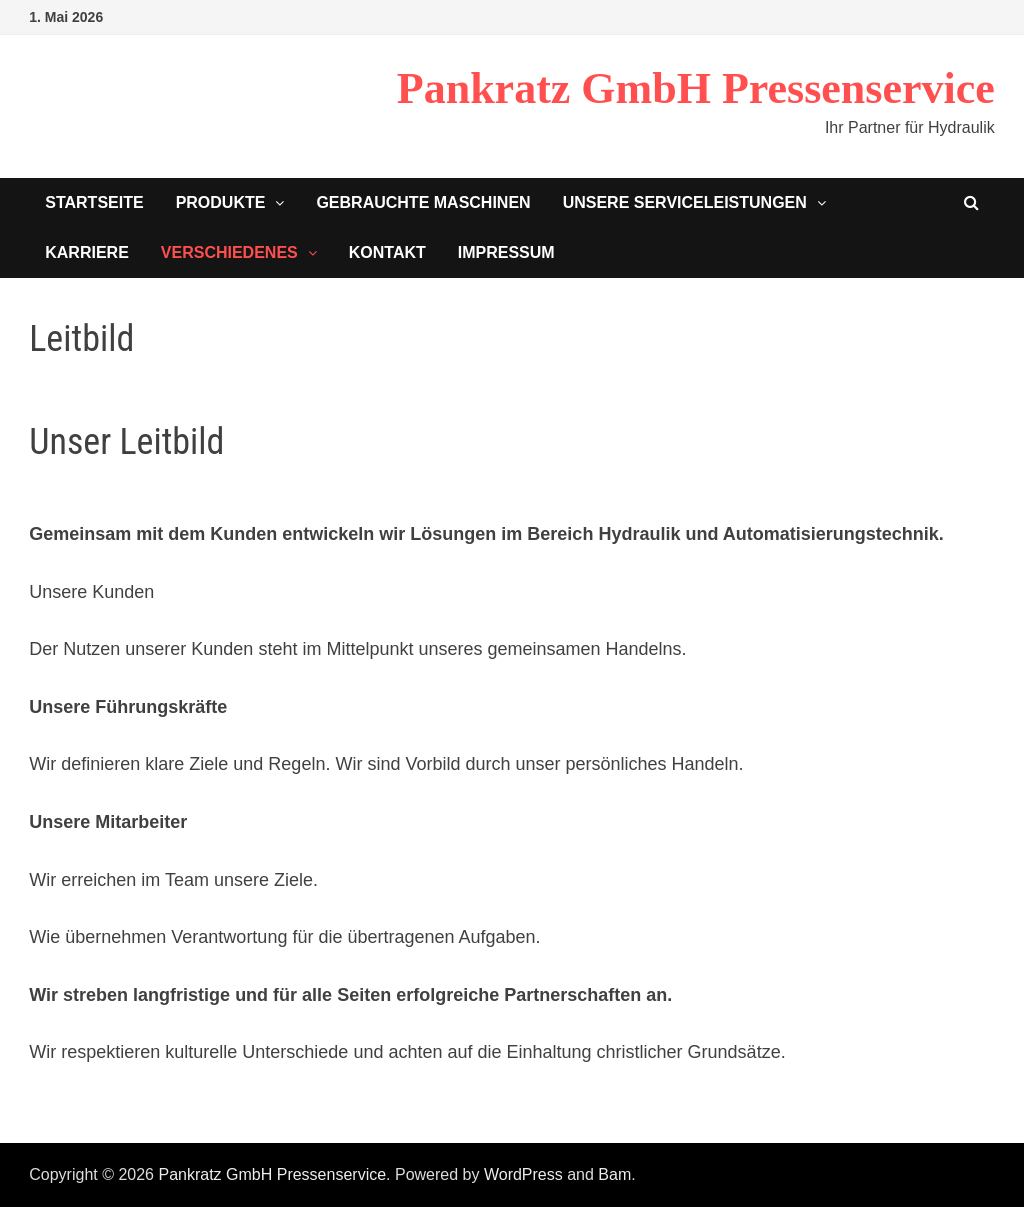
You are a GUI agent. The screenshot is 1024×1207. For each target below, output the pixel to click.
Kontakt (387, 252)
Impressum (506, 252)
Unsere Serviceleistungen (685, 202)
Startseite (94, 202)
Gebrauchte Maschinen (423, 202)
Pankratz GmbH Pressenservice (696, 88)
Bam (614, 1174)
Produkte (221, 202)
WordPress (523, 1174)
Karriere (87, 252)
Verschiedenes (229, 252)
